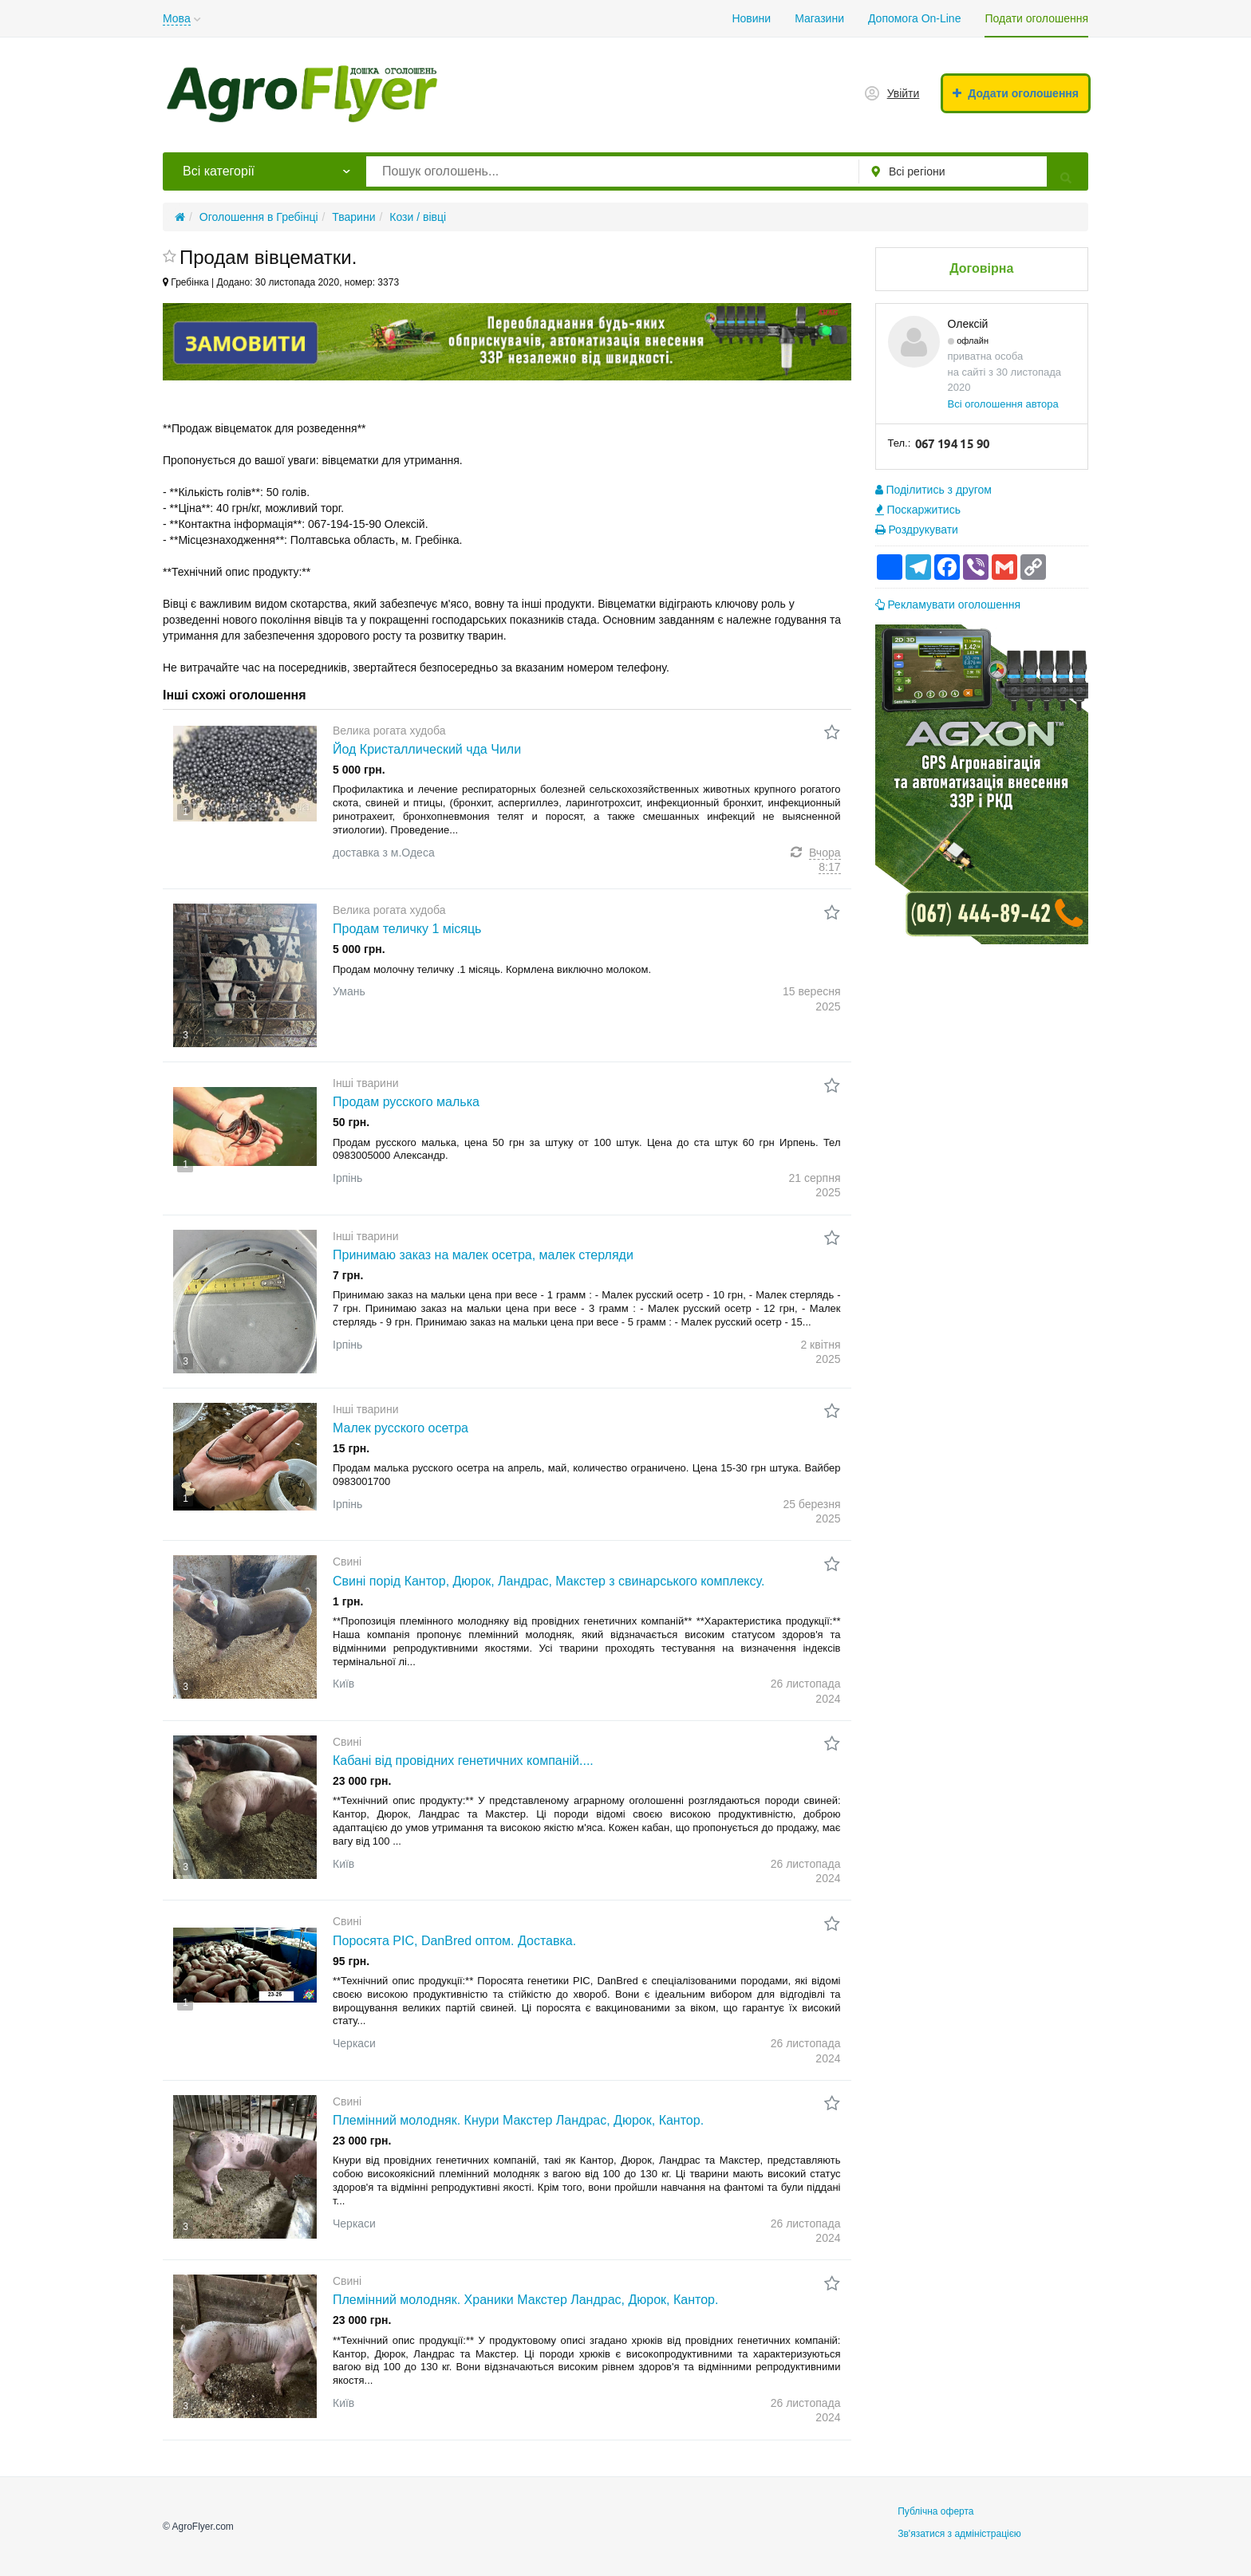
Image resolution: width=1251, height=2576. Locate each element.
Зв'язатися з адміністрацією (959, 2533)
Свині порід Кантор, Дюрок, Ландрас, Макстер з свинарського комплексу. (548, 1581)
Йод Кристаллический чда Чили (427, 749)
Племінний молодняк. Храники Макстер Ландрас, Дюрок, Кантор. (525, 2299)
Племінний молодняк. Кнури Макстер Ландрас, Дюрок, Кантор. (518, 2120)
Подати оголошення (1036, 18)
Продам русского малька (406, 1102)
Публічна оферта (935, 2511)
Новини (751, 18)
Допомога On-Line (914, 18)
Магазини (819, 18)
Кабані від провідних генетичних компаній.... (463, 1760)
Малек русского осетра (400, 1428)
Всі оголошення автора (1003, 404)
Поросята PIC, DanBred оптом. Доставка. (454, 1941)
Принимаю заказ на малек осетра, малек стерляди (483, 1255)
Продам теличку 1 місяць (407, 928)
